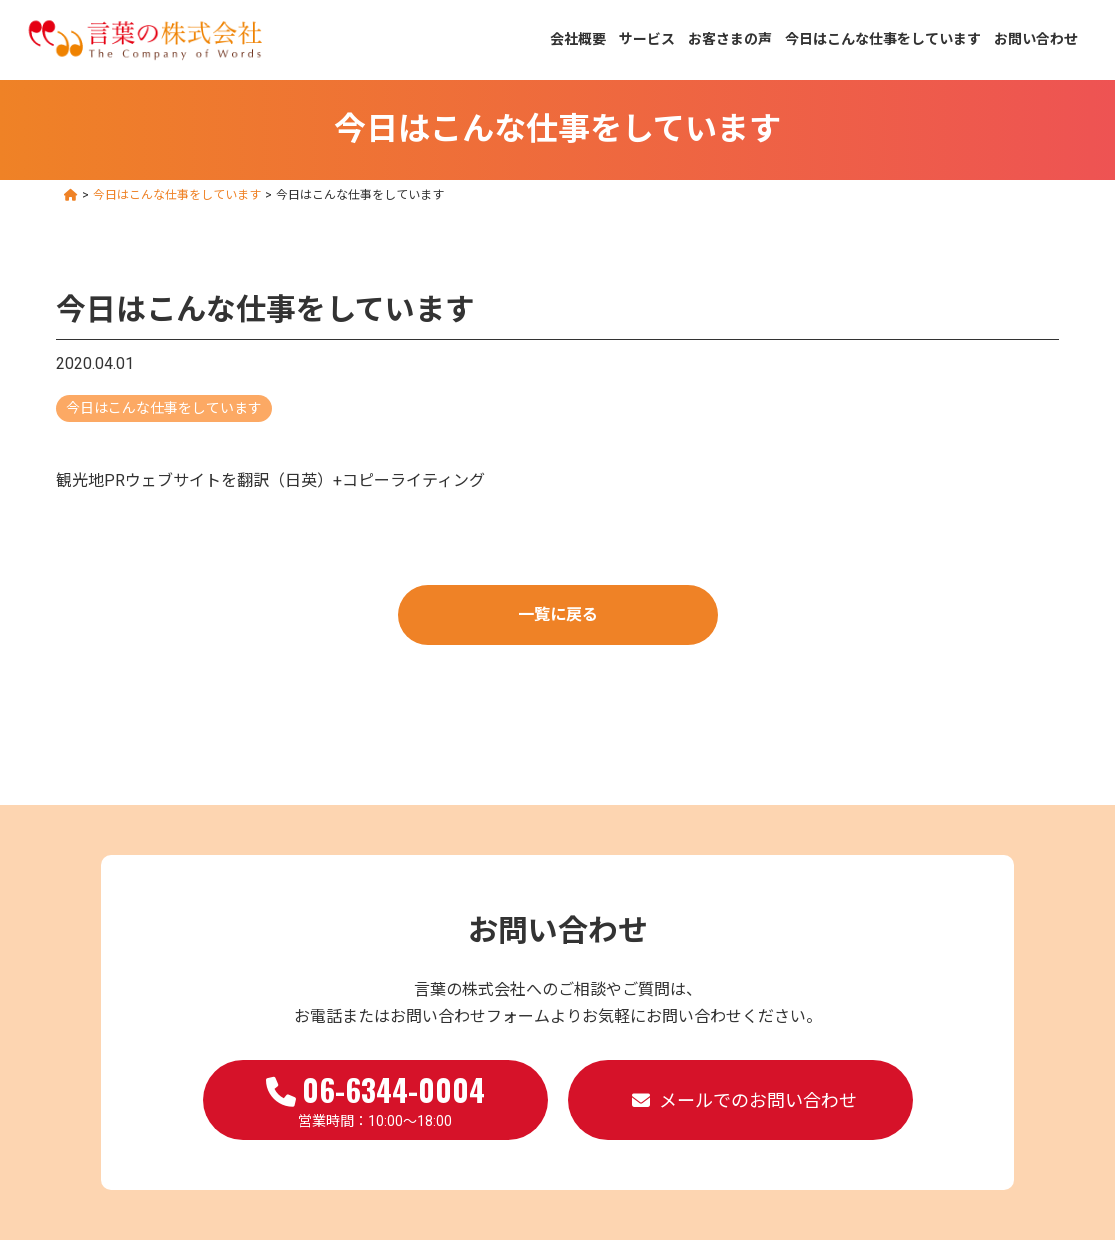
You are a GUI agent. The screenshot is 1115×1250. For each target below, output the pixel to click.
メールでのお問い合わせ (758, 1100)
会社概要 (578, 39)
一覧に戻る (558, 614)
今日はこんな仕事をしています (883, 39)
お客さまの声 (730, 39)
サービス (647, 39)
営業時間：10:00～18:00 (375, 1098)
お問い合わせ (1036, 39)
